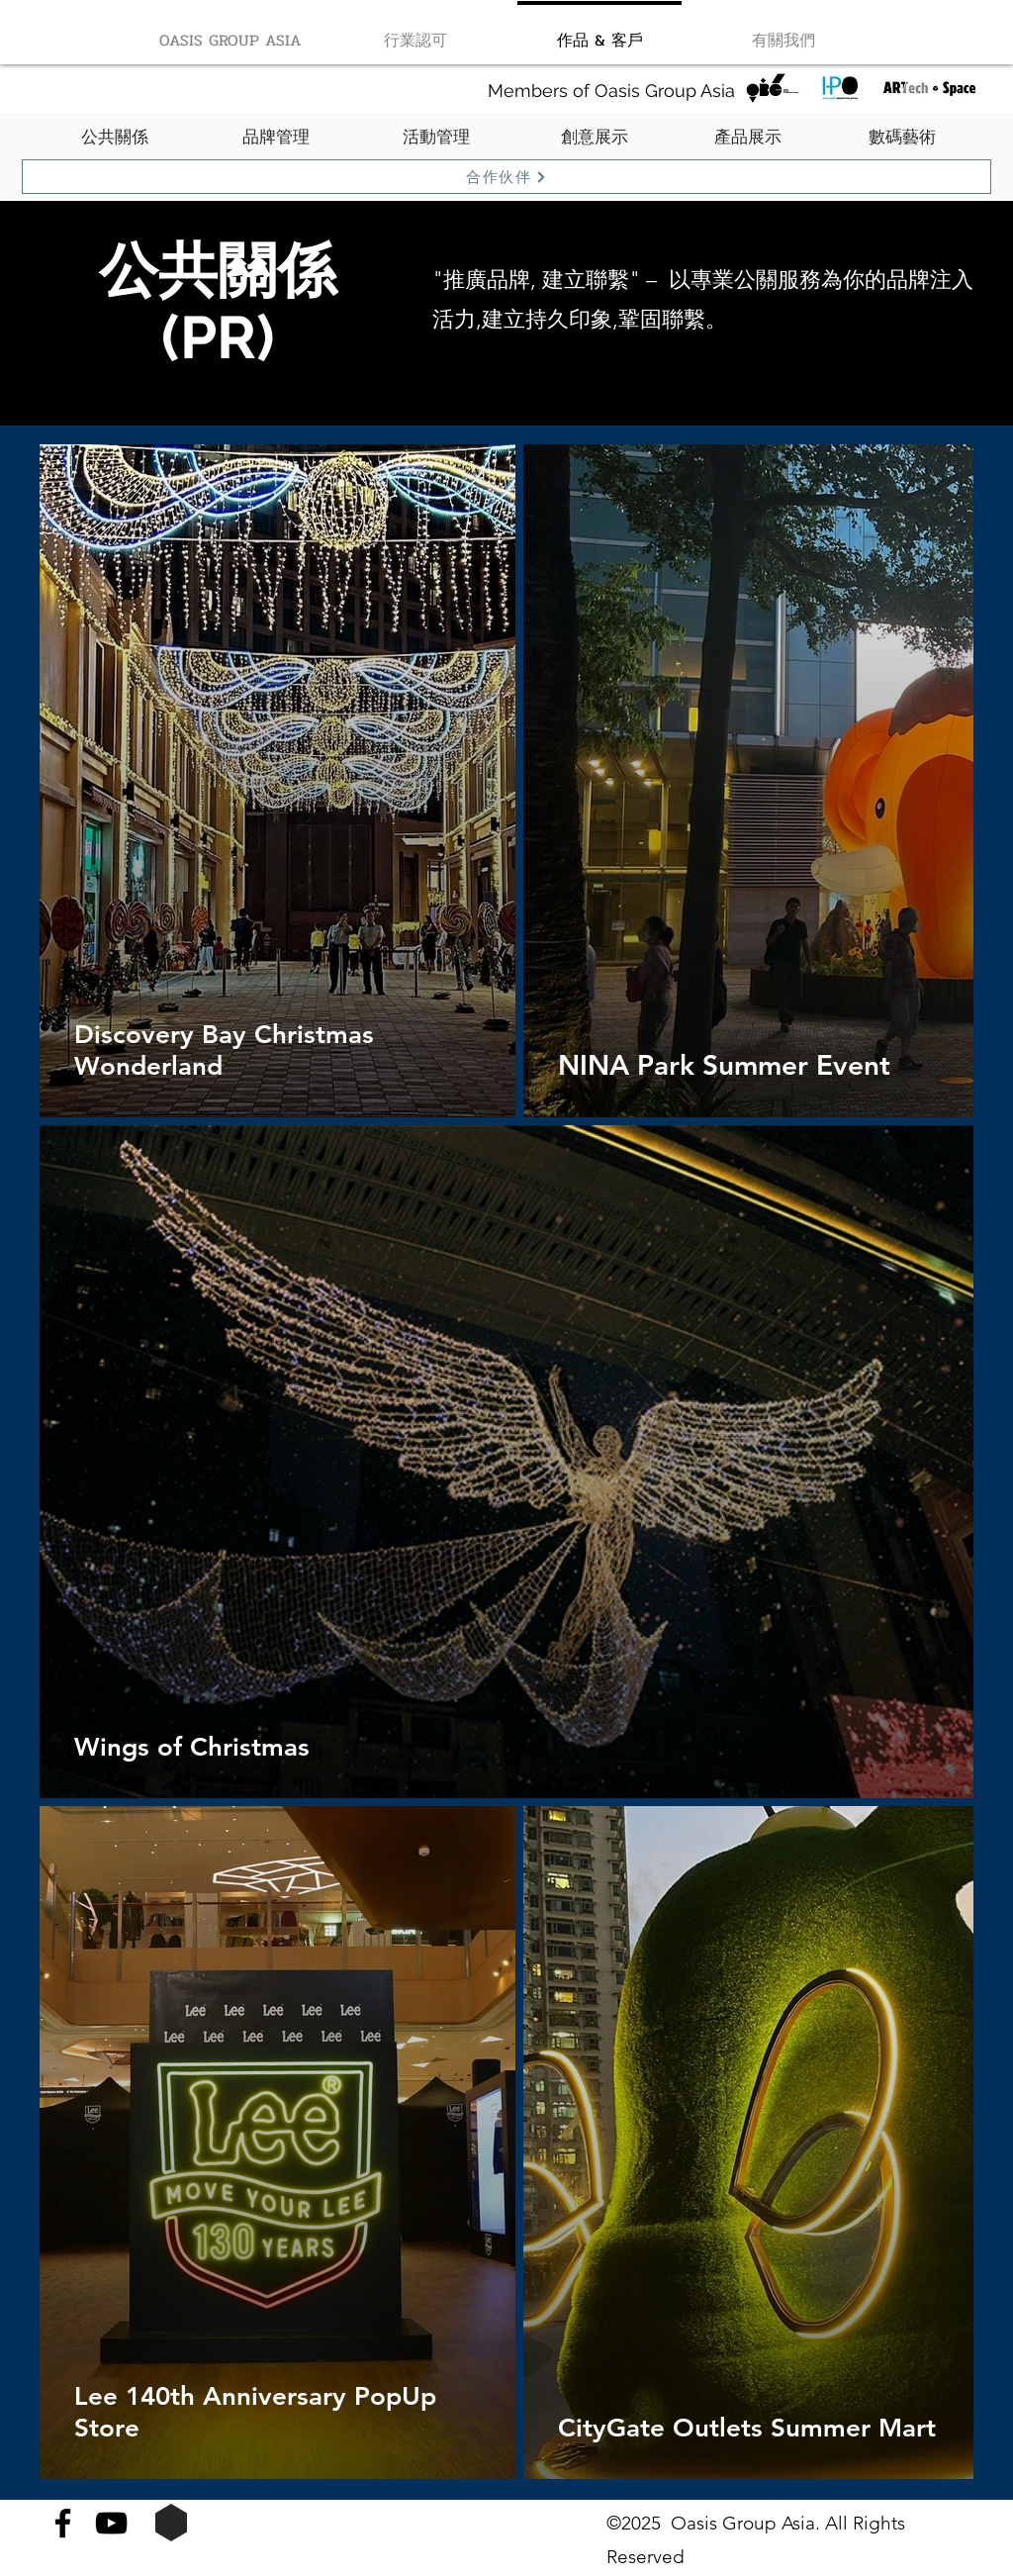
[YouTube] (111, 2523)
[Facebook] (63, 2523)
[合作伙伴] (506, 176)
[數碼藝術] (901, 137)
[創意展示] (594, 137)
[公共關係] (115, 137)
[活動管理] (436, 137)
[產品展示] (747, 137)
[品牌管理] (276, 137)
